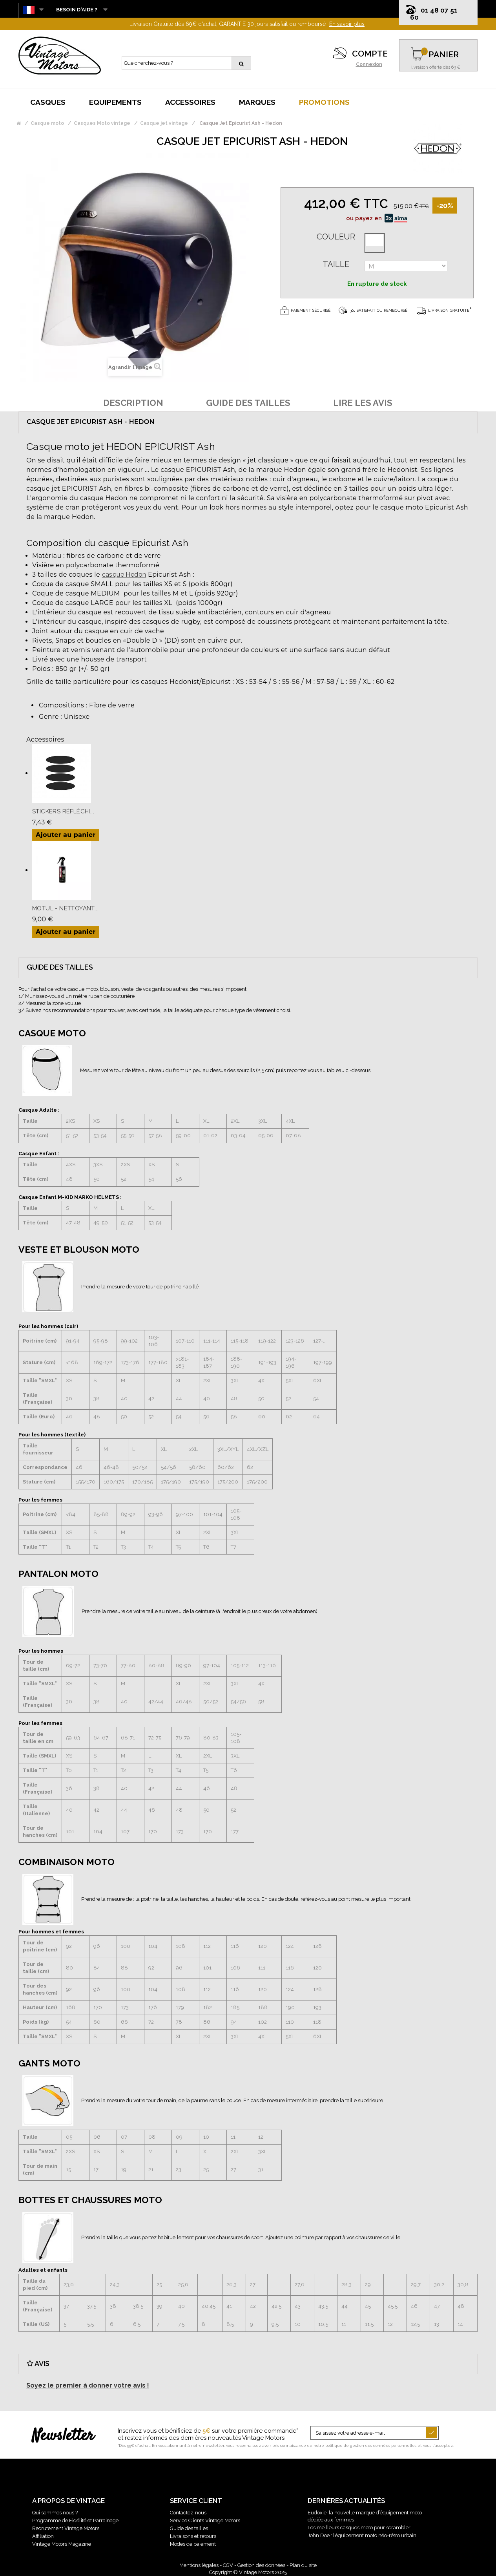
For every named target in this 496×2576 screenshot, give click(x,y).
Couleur (336, 236)
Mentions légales (199, 2565)
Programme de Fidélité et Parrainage (75, 2520)
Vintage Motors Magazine (61, 2544)
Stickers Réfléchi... (63, 811)
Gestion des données (261, 2565)
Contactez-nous (188, 2513)
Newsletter (63, 2436)
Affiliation (43, 2536)
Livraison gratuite (443, 310)
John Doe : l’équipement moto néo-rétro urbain (362, 2535)
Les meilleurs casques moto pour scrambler (359, 2527)
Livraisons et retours (193, 2536)
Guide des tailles (189, 2528)
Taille (336, 264)
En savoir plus (347, 24)
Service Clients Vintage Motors (205, 2520)
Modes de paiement (193, 2544)
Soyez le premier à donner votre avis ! (87, 2385)
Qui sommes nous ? (55, 2513)
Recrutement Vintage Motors (65, 2528)
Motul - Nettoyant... (65, 908)
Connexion (369, 64)
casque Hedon (124, 574)
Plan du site (303, 2565)
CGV (228, 2565)
